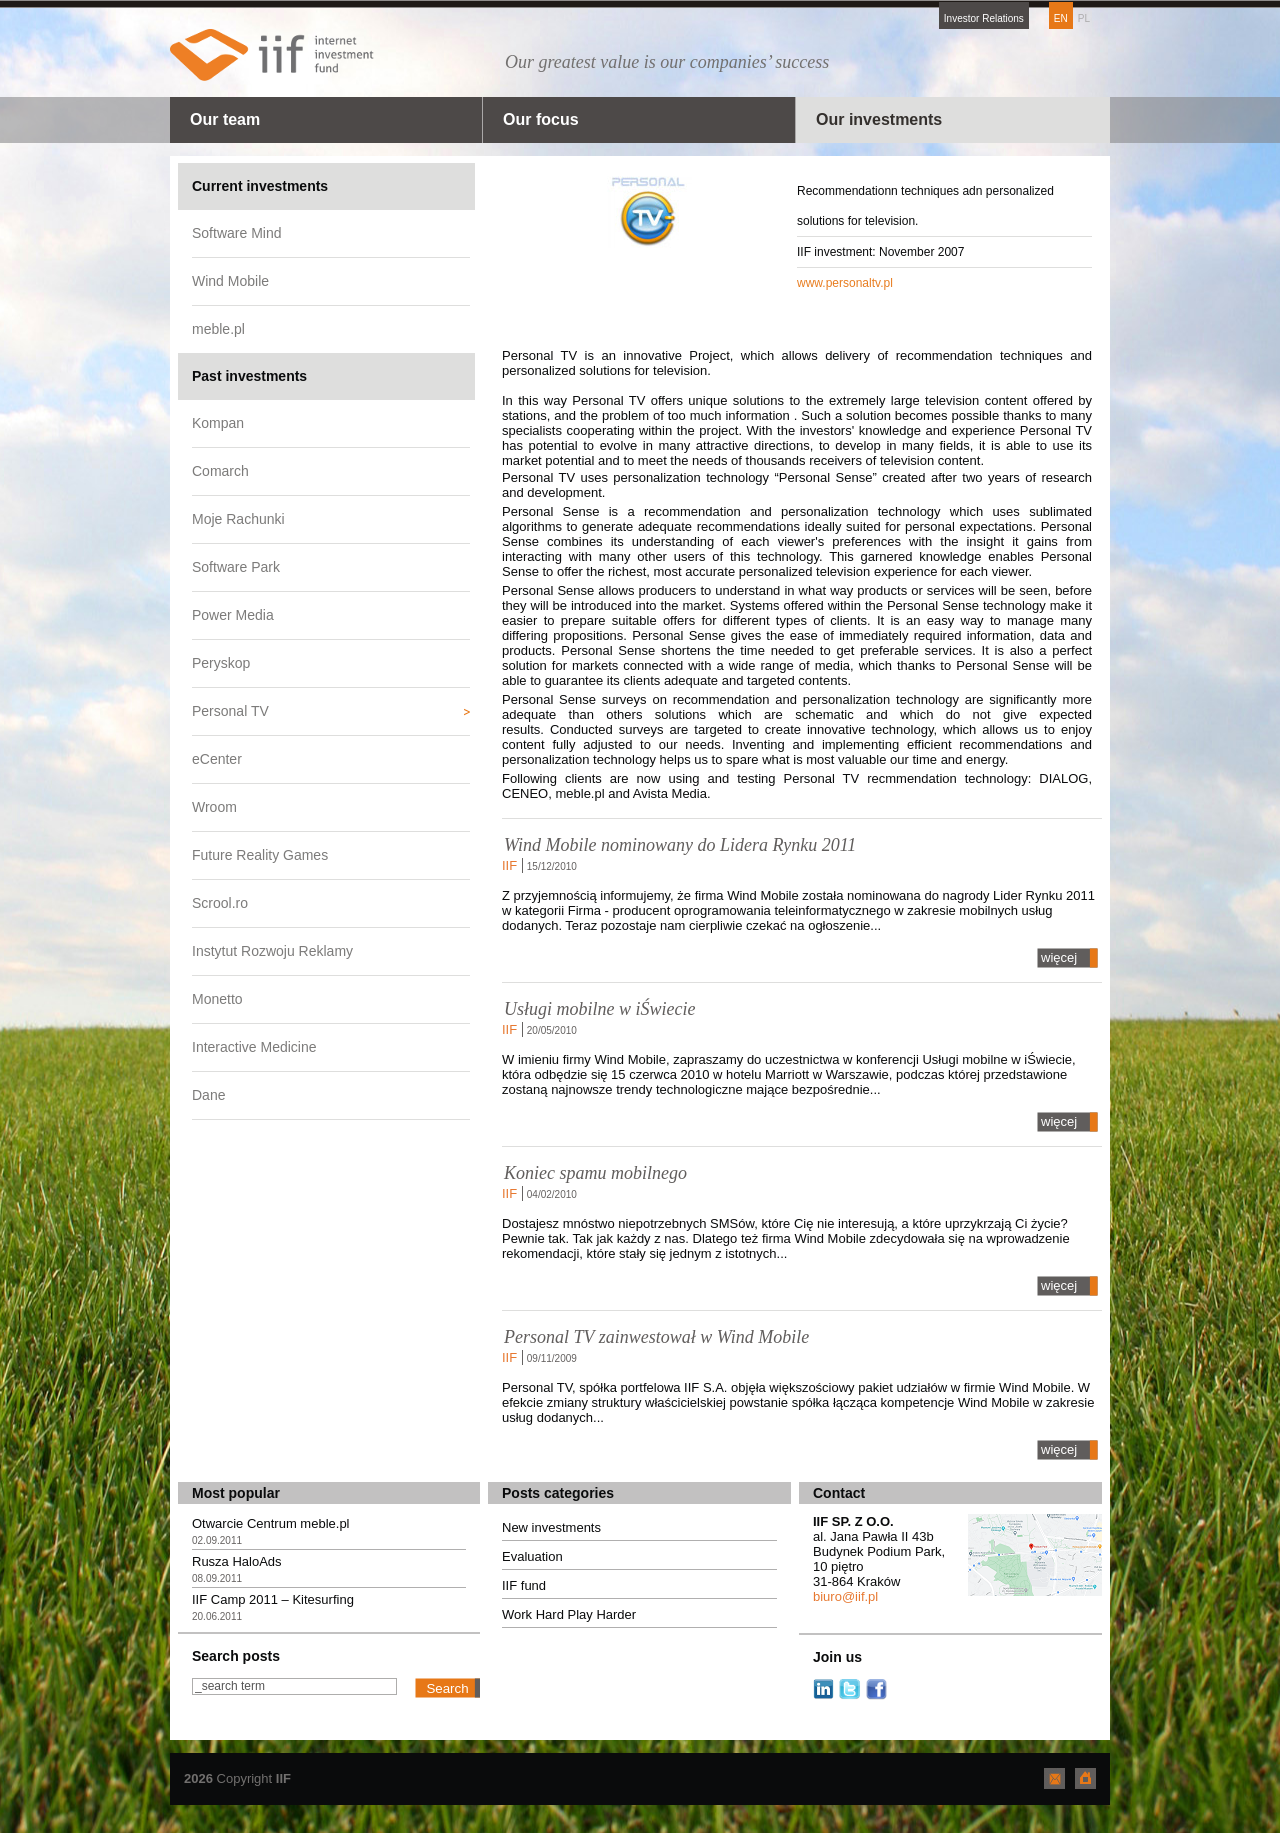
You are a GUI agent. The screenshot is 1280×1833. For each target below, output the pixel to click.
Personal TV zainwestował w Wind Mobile (656, 1337)
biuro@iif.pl (845, 1596)
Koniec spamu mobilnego (595, 1173)
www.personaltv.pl (845, 283)
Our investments (879, 119)
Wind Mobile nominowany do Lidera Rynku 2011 (680, 845)
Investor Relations (984, 18)
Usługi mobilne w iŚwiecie (599, 1009)
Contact (839, 1493)
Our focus (541, 119)
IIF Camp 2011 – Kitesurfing (273, 1599)
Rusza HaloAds (237, 1561)
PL (1084, 18)
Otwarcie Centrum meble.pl (271, 1523)
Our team (225, 119)
